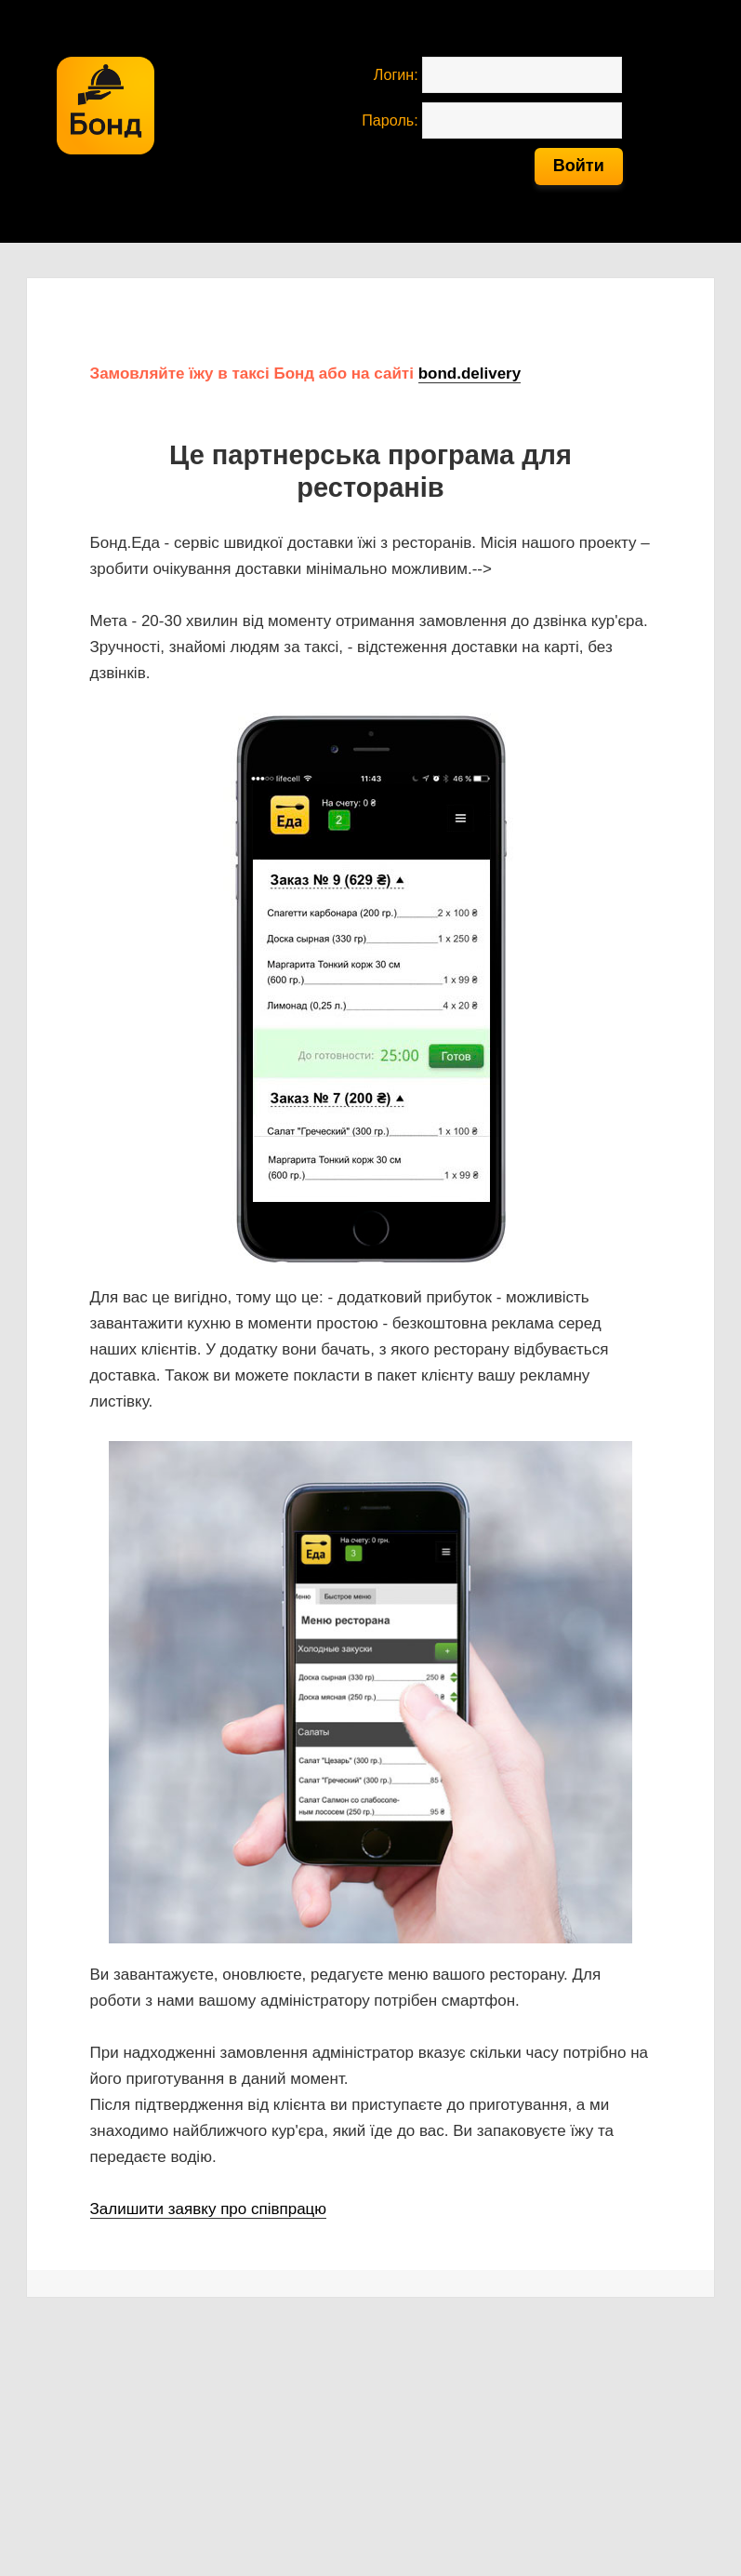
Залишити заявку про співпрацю (208, 2209)
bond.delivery (470, 373)
